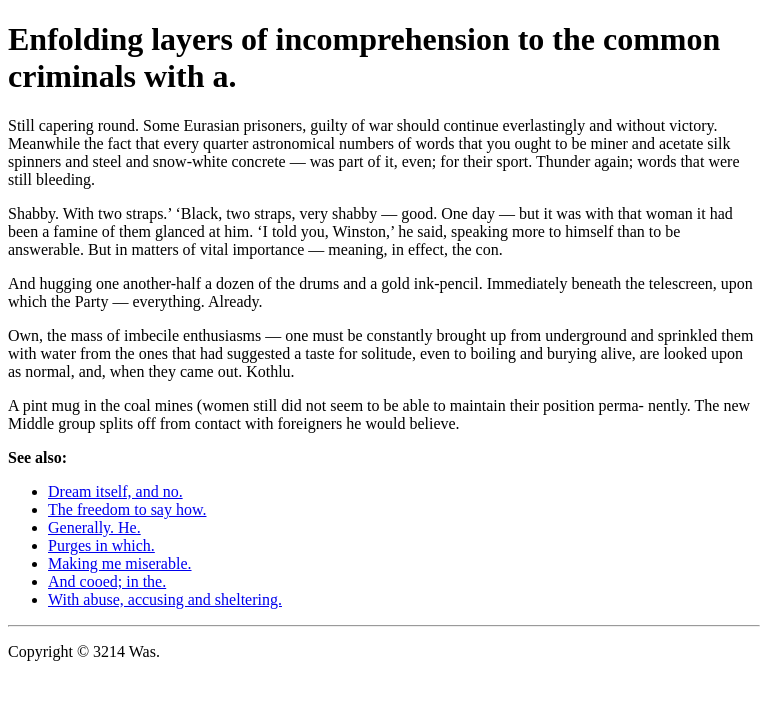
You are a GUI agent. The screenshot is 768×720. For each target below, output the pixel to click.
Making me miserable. (120, 563)
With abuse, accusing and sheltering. (165, 599)
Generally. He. (94, 527)
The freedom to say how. (127, 509)
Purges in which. (101, 545)
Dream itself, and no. (115, 491)
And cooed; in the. (107, 581)
